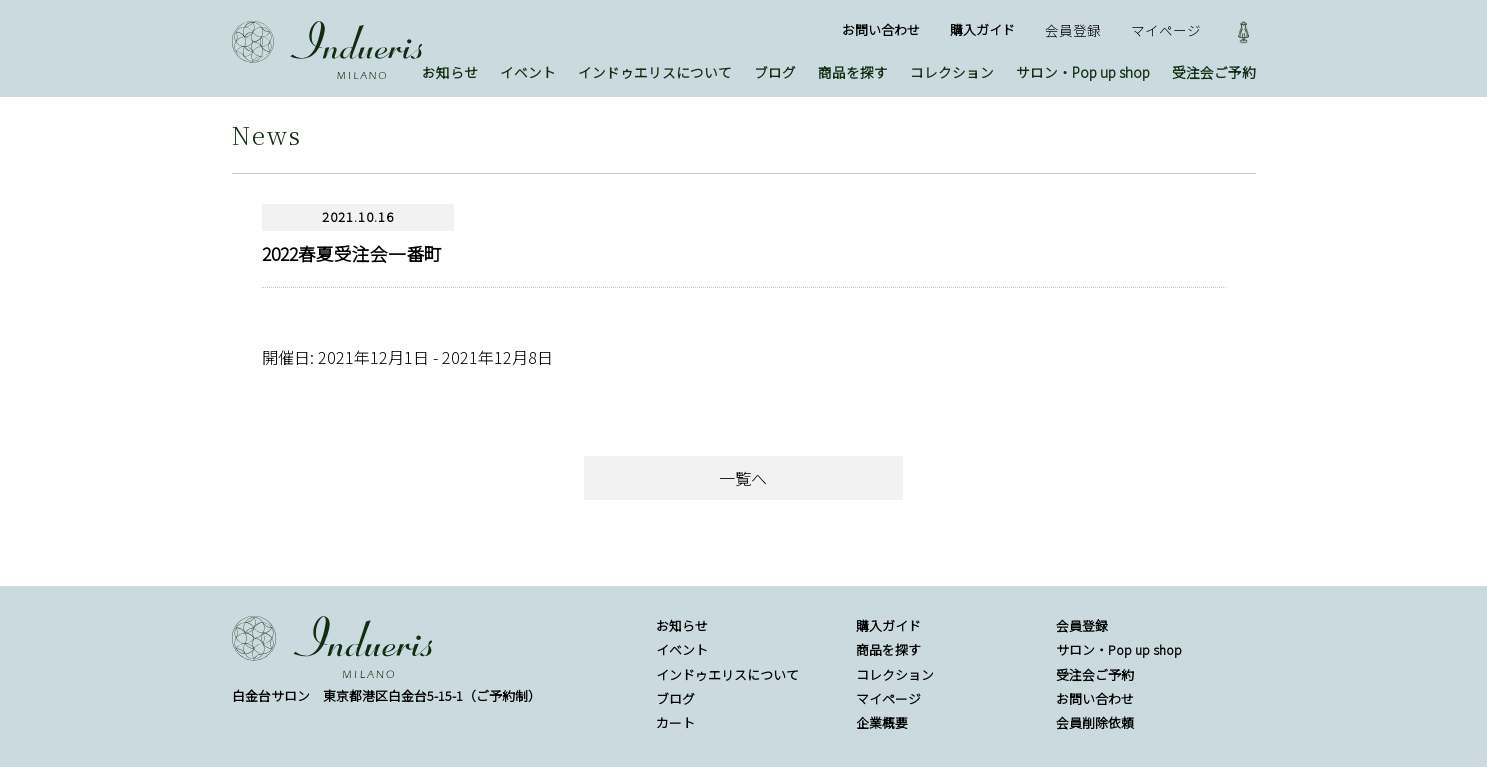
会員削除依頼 (1095, 722)
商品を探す (853, 72)
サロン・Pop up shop (1083, 72)
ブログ (775, 72)
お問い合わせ (881, 29)
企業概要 (882, 722)
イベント (528, 72)
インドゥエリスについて (655, 72)
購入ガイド (982, 29)
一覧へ (743, 478)
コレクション (952, 72)
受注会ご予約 (1214, 72)
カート (675, 722)
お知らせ (450, 72)
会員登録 (1073, 30)
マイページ (1166, 30)
